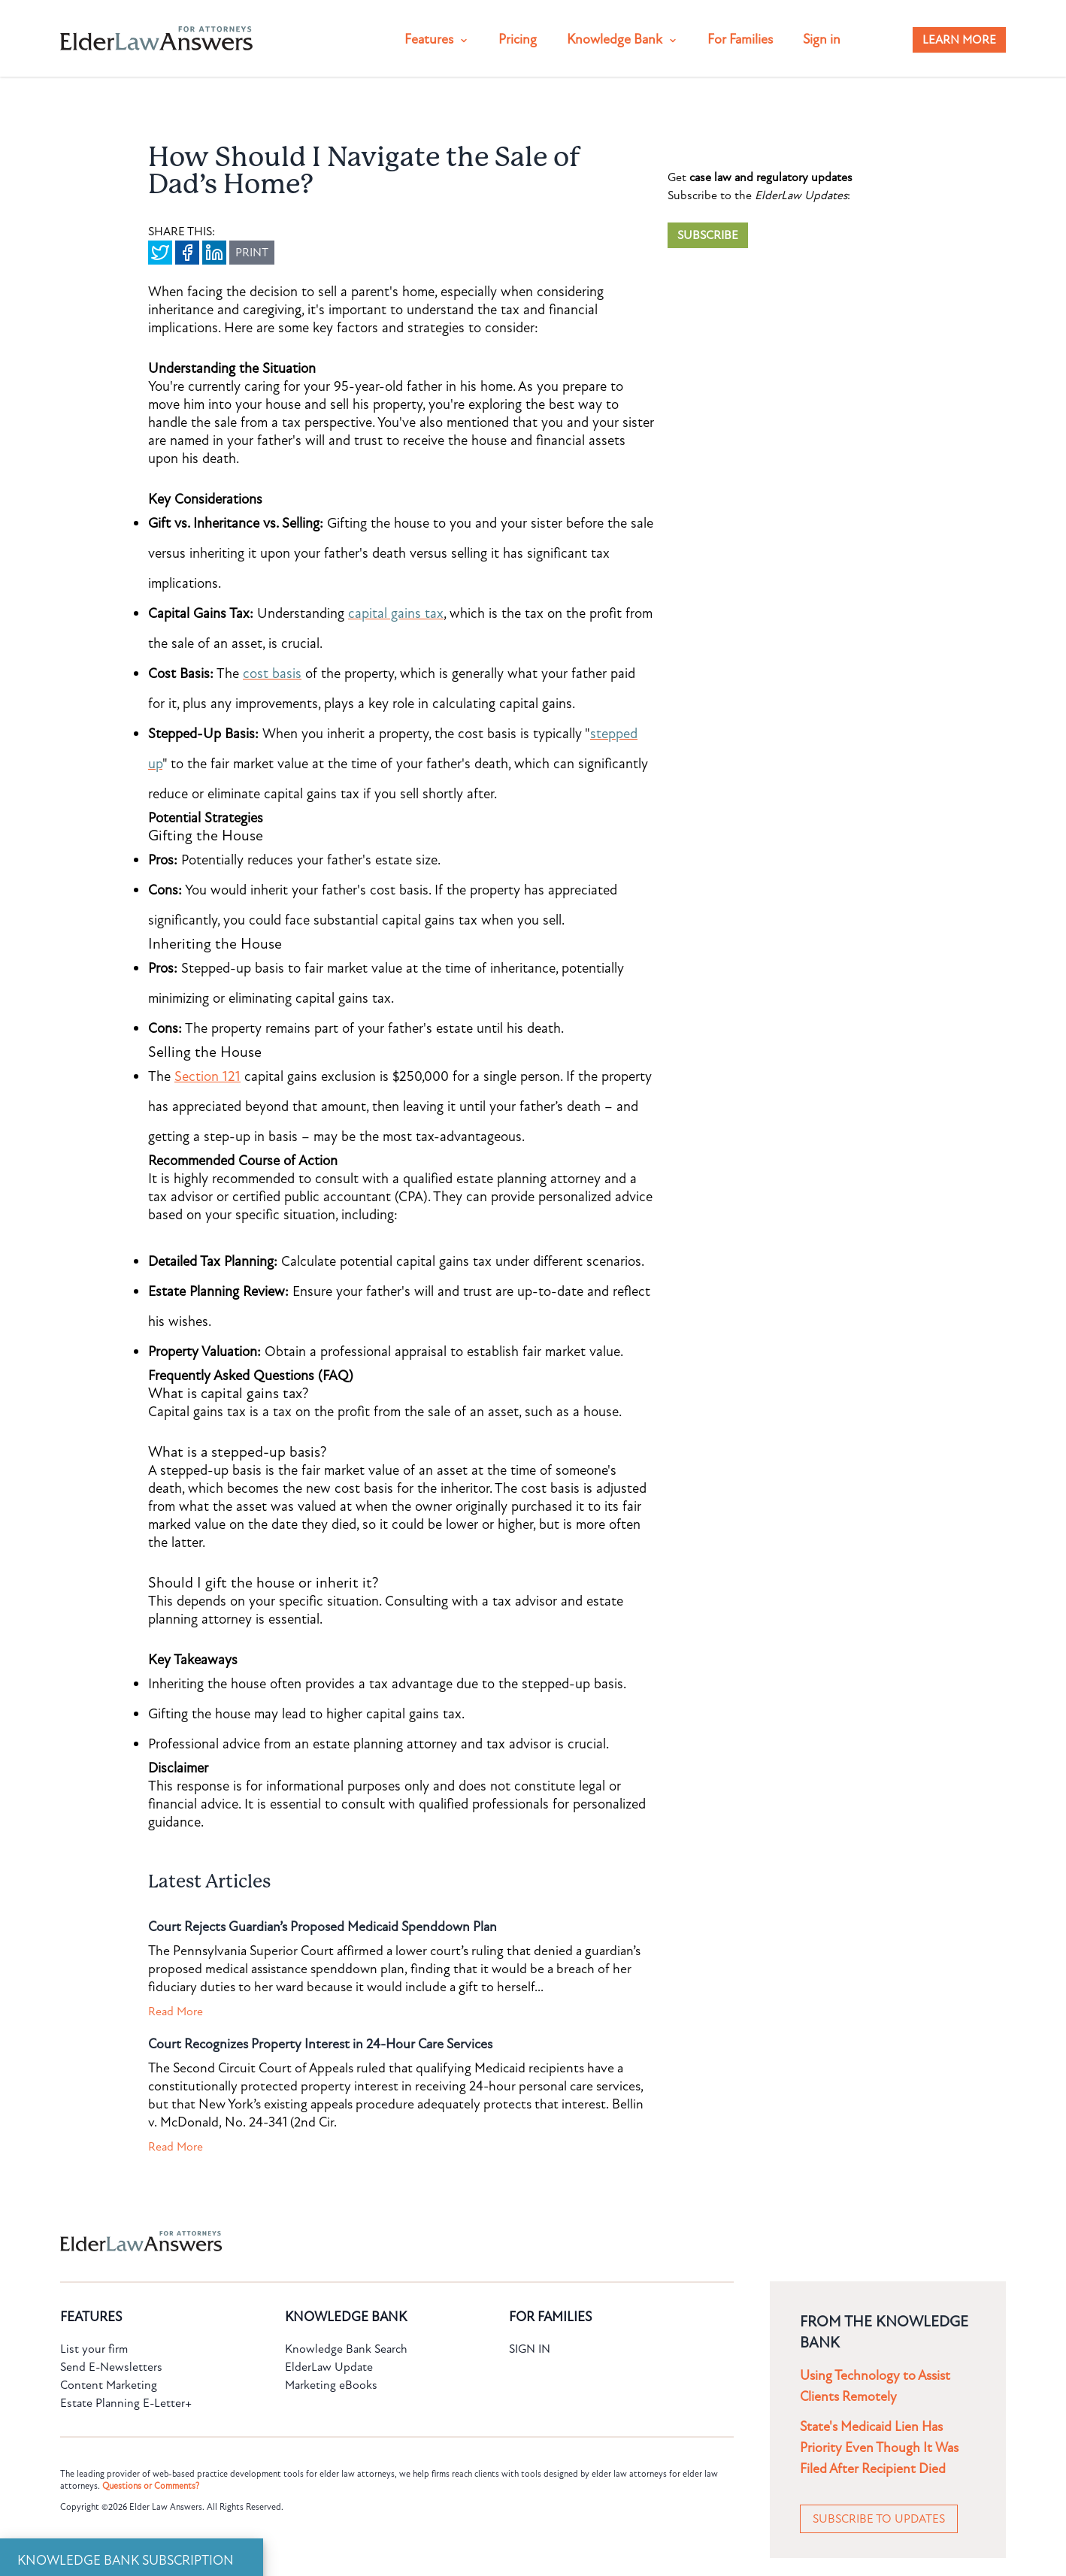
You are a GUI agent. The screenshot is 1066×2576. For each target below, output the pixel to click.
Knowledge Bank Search (346, 2349)
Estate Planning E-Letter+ (126, 2403)
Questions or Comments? (150, 2486)
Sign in (821, 39)
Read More (175, 2011)
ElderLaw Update (329, 2367)
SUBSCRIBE (707, 235)
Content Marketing (108, 2385)
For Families (740, 39)
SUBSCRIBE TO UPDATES (879, 2518)
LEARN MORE (959, 39)
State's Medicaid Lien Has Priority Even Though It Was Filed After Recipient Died (879, 2448)
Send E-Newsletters (111, 2367)
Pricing (517, 39)
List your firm (94, 2349)
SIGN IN (529, 2349)
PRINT (251, 252)
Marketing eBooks (331, 2385)
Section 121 (207, 1076)
